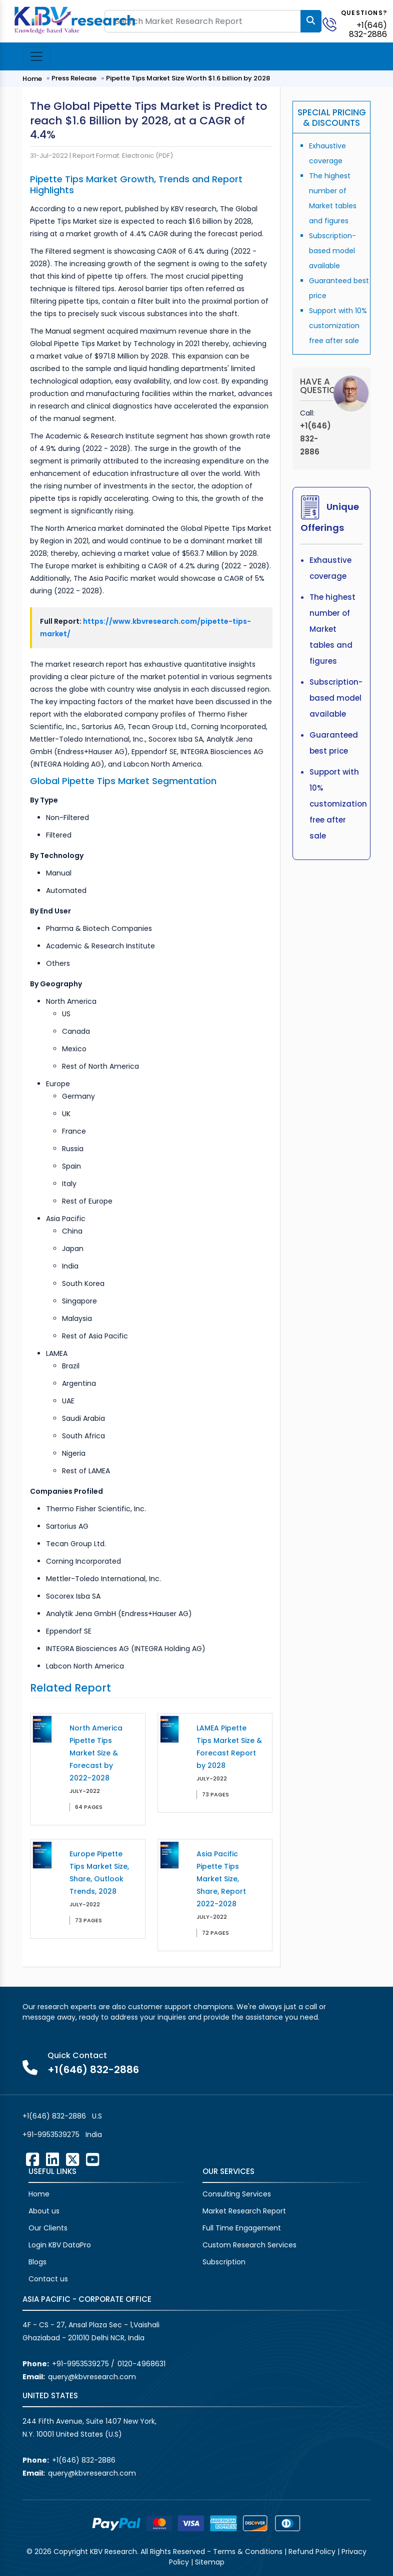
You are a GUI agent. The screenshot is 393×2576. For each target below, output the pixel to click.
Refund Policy (312, 2552)
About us (44, 2210)
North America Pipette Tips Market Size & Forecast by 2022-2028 (96, 1753)
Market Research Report (244, 2210)
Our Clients (48, 2227)
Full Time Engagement (241, 2227)
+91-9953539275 (51, 2135)
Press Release (74, 78)
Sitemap (209, 2562)
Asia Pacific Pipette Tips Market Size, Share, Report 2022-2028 (221, 1879)
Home (32, 78)
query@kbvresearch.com (92, 2377)
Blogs (37, 2261)
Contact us (48, 2278)
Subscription (224, 2261)
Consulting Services (236, 2193)
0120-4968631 (142, 2364)
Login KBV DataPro (59, 2244)
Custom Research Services (249, 2244)
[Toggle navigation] (36, 56)
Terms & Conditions (247, 2552)
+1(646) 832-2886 (368, 29)
